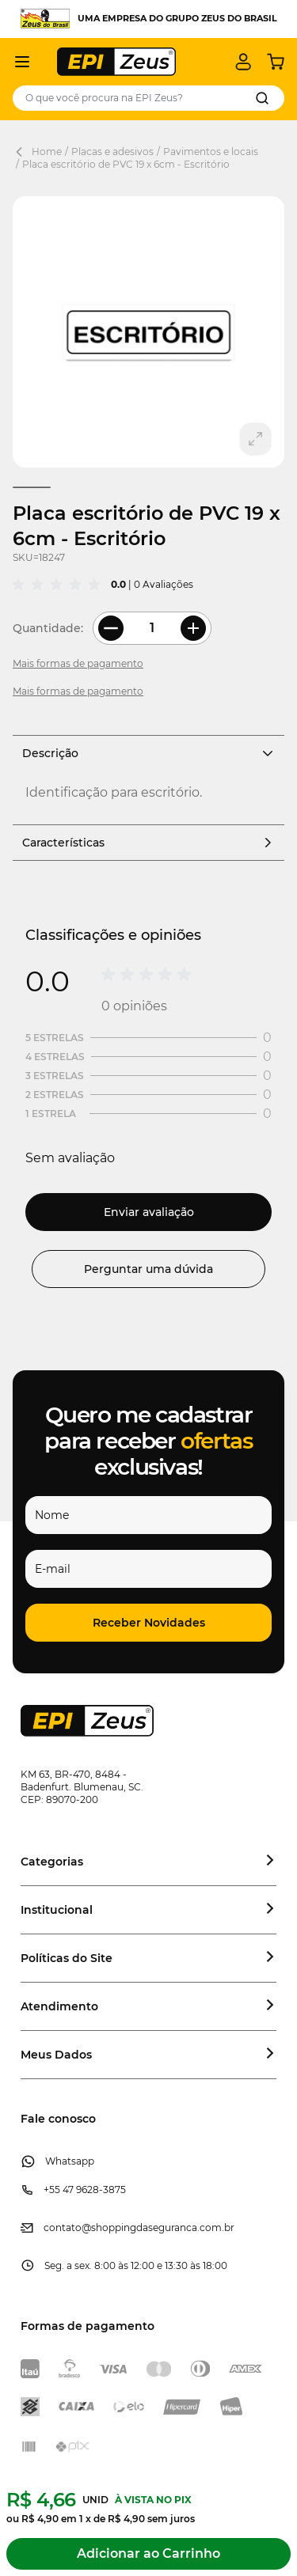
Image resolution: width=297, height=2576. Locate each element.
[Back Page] (22, 152)
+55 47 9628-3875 (85, 2189)
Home (47, 151)
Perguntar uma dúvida (148, 1269)
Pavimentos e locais (210, 151)
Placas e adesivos (112, 151)
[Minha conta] (243, 61)
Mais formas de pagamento (78, 663)
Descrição (148, 753)
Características (148, 842)
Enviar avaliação (149, 1212)
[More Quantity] (193, 628)
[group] (59, 585)
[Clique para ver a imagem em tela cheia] (148, 332)
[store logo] (116, 61)
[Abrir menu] (22, 61)
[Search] (262, 98)
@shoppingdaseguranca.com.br (158, 2227)
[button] (148, 1623)
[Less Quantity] (111, 628)
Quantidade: (48, 628)
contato (63, 2227)
